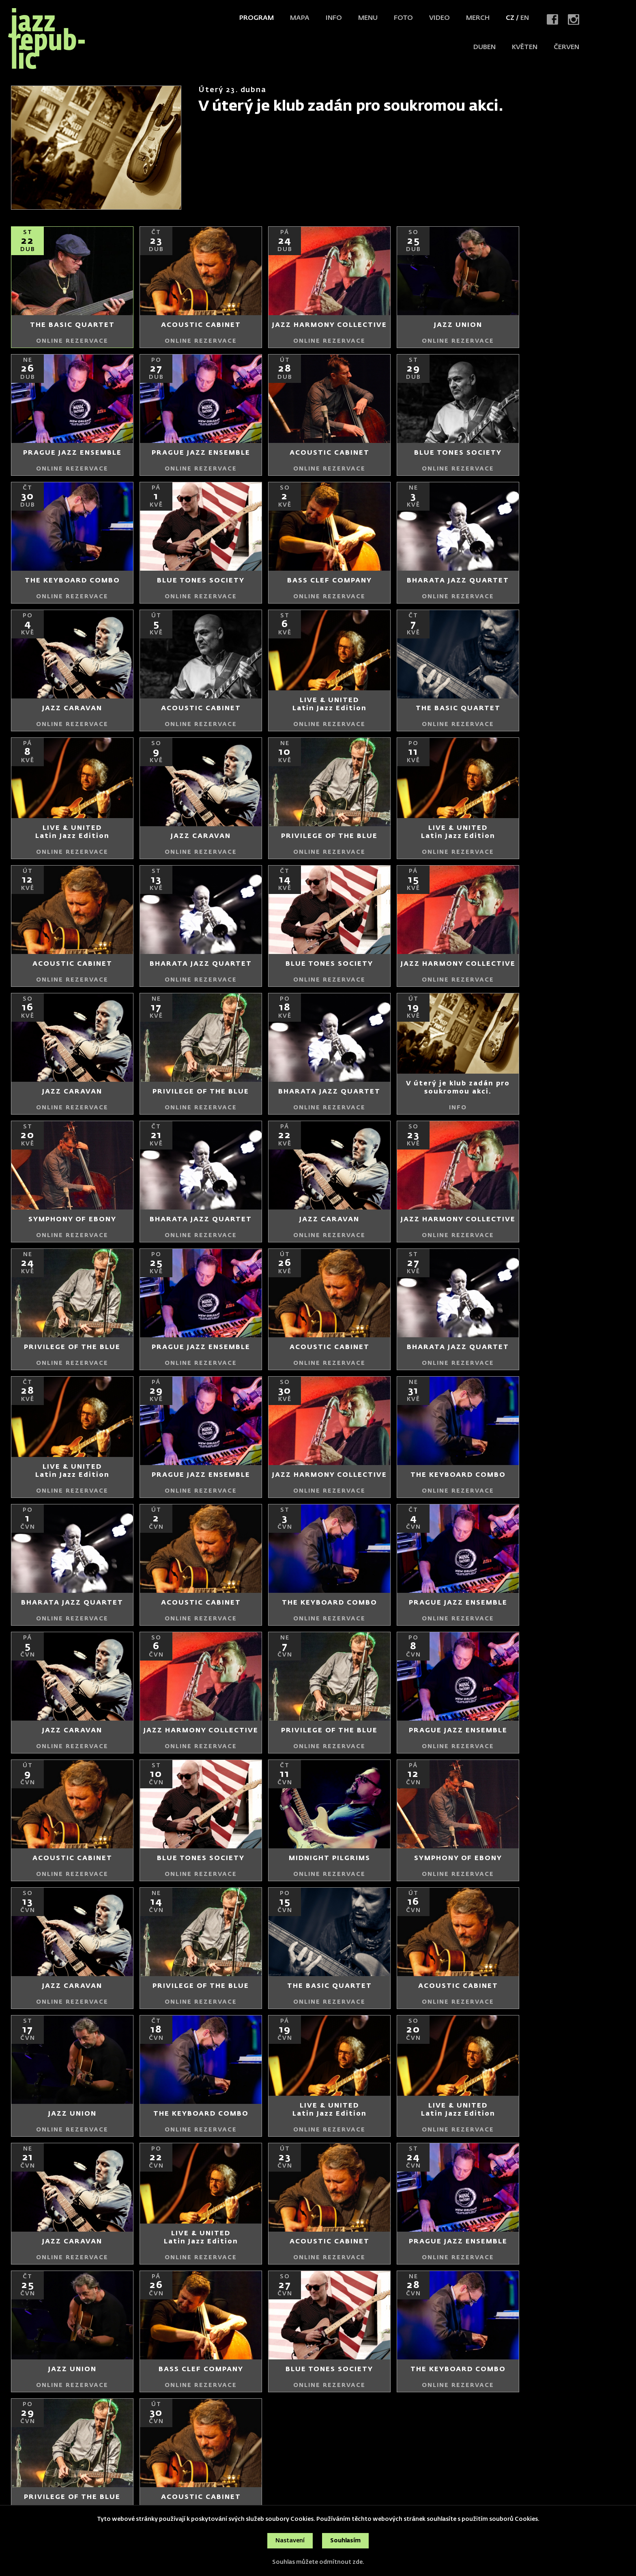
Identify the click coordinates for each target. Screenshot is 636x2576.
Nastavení (290, 2541)
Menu (368, 18)
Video (439, 18)
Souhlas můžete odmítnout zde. (318, 2562)
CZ (510, 18)
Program (256, 18)
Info (334, 18)
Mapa (299, 18)
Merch (478, 18)
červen (566, 47)
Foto (403, 18)
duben (484, 47)
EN (524, 18)
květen (524, 47)
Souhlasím (345, 2541)
